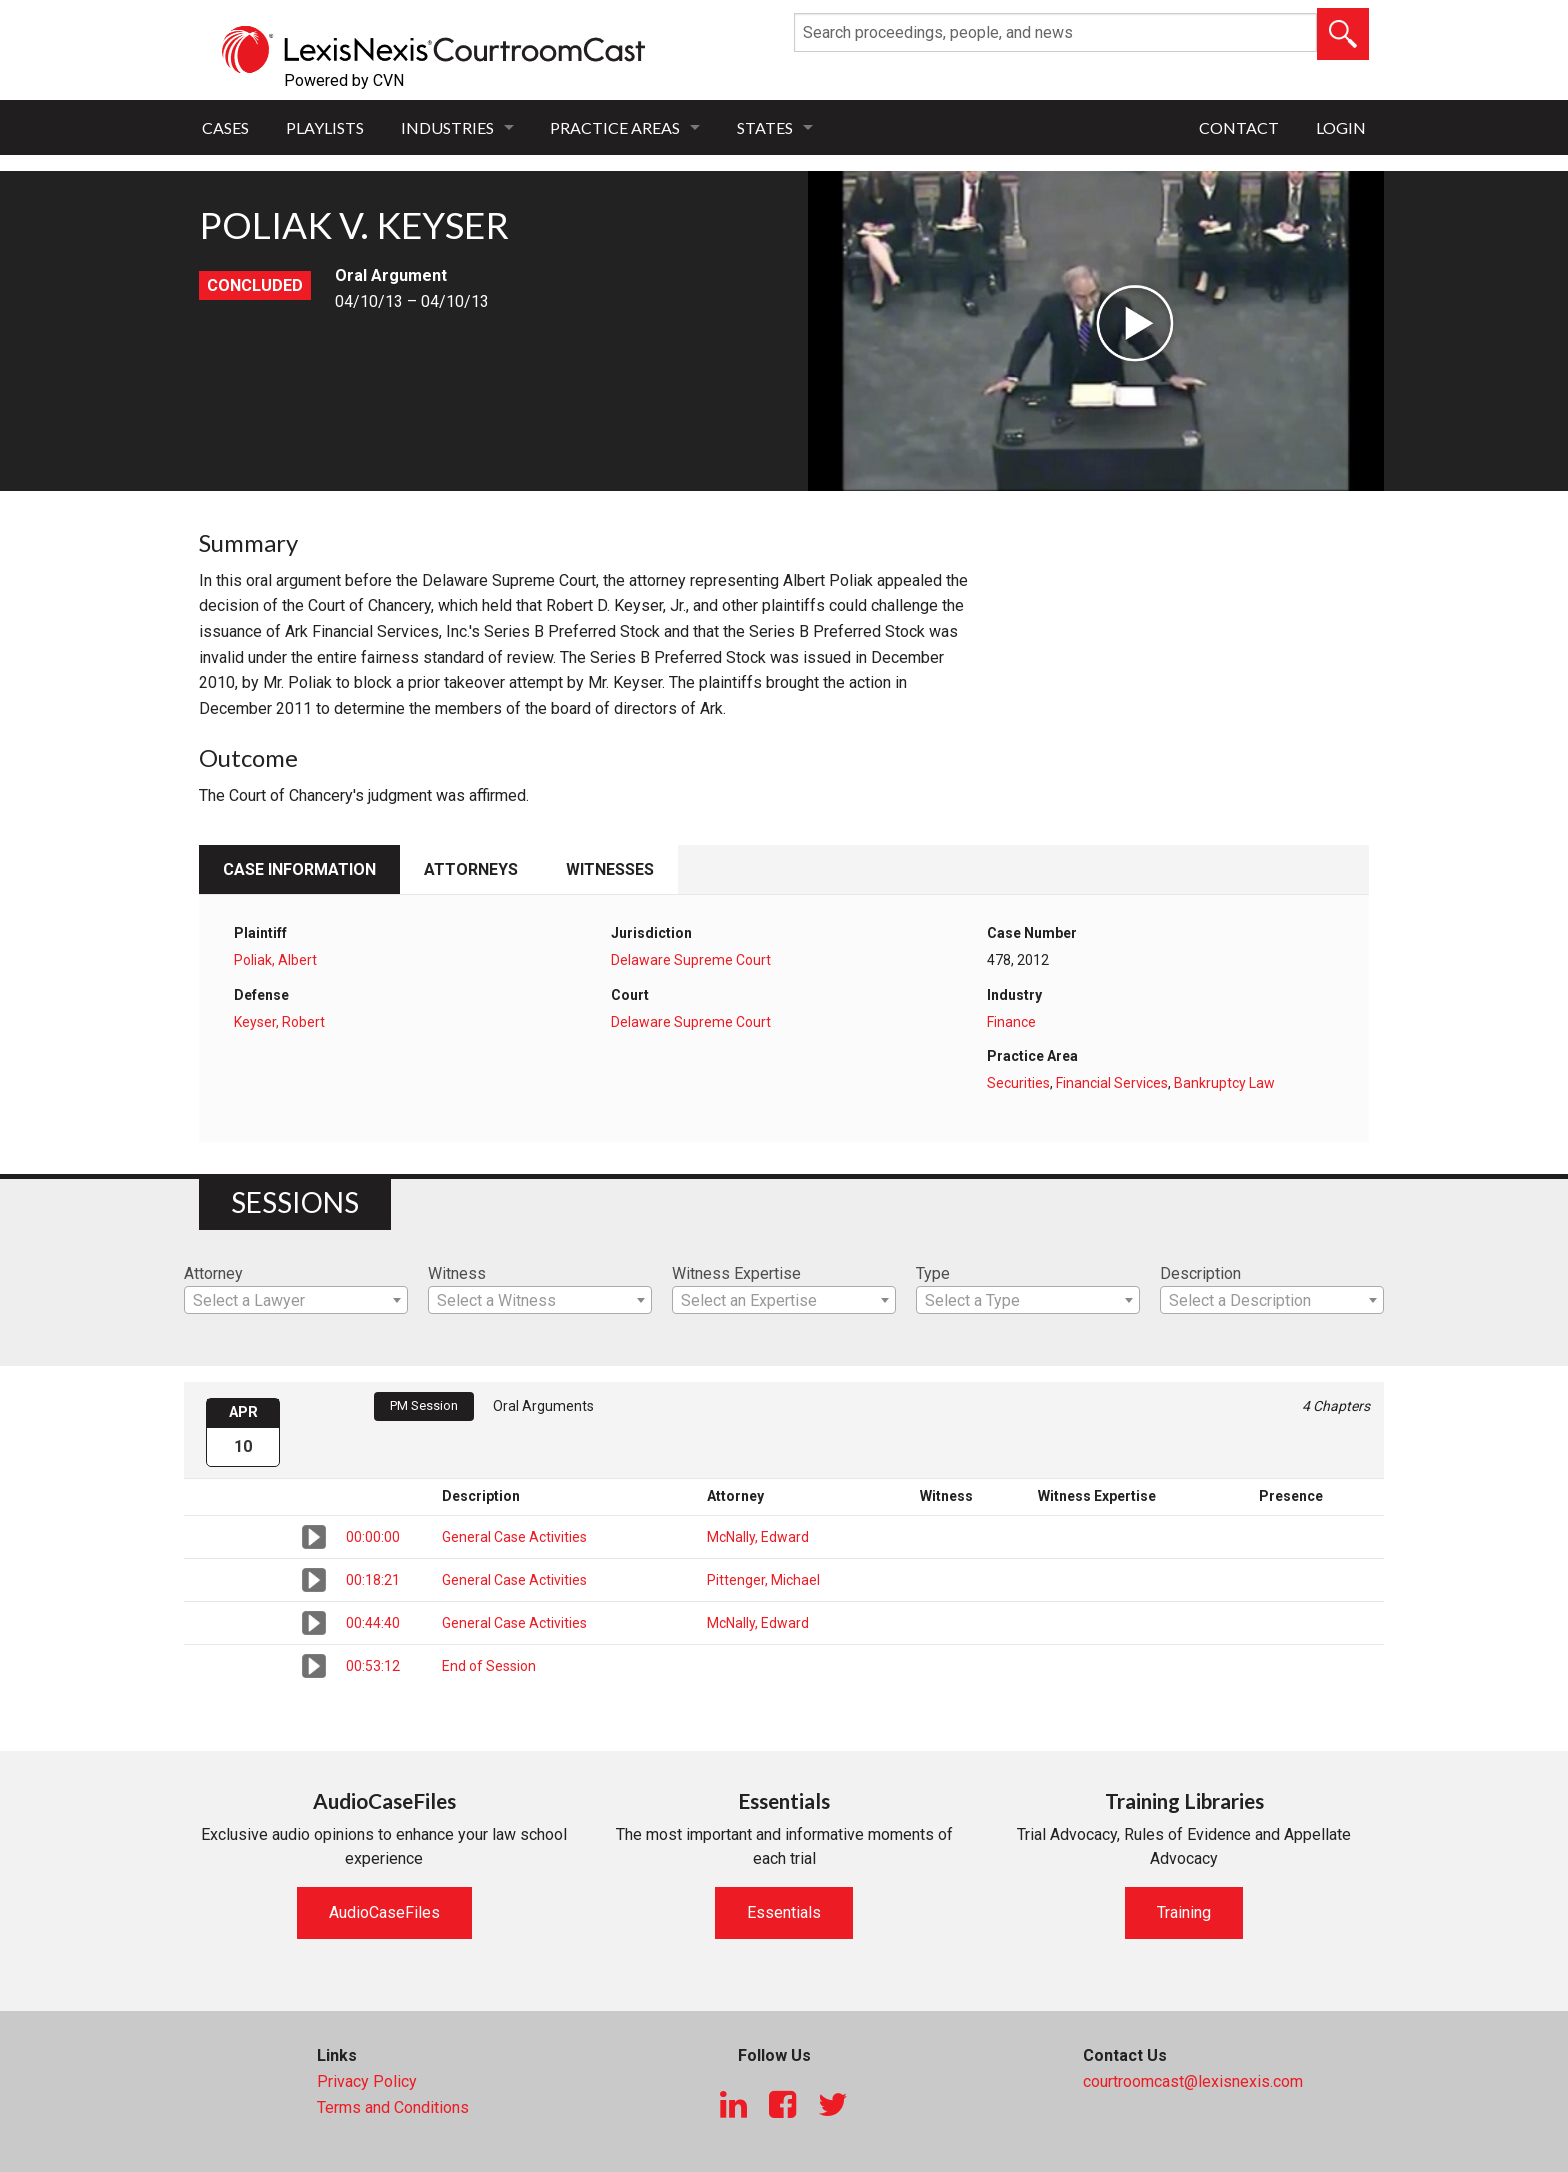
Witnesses (610, 869)
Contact (1239, 127)
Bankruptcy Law (1224, 1083)
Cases (225, 127)
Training (1184, 1912)
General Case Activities (514, 1537)
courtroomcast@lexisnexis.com (1193, 2081)
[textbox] (296, 1301)
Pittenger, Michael (763, 1580)
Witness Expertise (736, 1273)
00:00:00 (373, 1537)
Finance (1011, 1022)
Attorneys (471, 869)
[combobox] (296, 1300)
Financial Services (1112, 1083)
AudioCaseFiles (384, 1912)
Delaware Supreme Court (691, 960)
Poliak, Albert (275, 960)
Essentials (784, 1912)
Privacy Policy (367, 2081)
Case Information (299, 869)
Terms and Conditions (393, 2107)
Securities (1018, 1083)
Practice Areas (615, 127)
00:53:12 (373, 1666)
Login (1341, 127)
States (765, 127)
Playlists (325, 127)
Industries (447, 127)
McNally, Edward (758, 1537)
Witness (457, 1273)
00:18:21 (373, 1580)
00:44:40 (373, 1623)
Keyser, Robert (279, 1022)
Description (1200, 1273)
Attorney (213, 1273)
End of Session (489, 1666)
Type (933, 1273)
